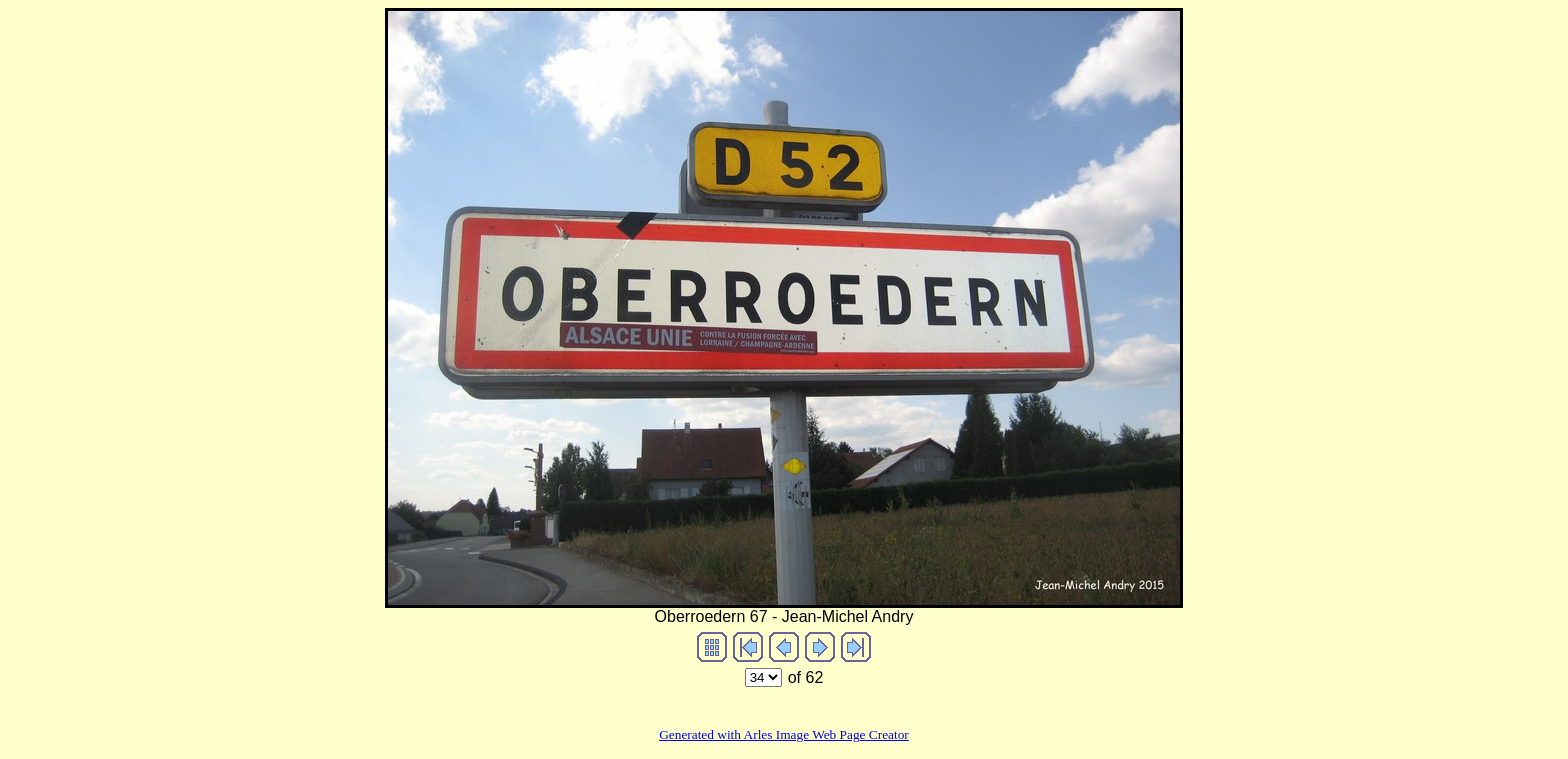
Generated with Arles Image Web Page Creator (784, 734)
